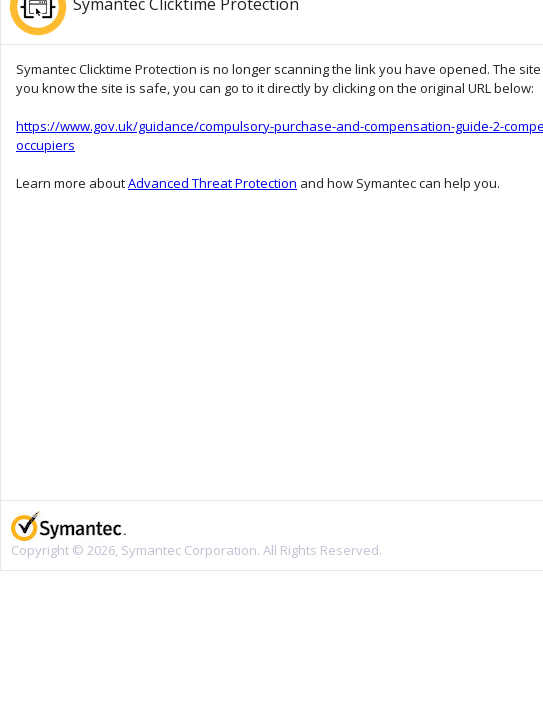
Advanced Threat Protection (212, 183)
